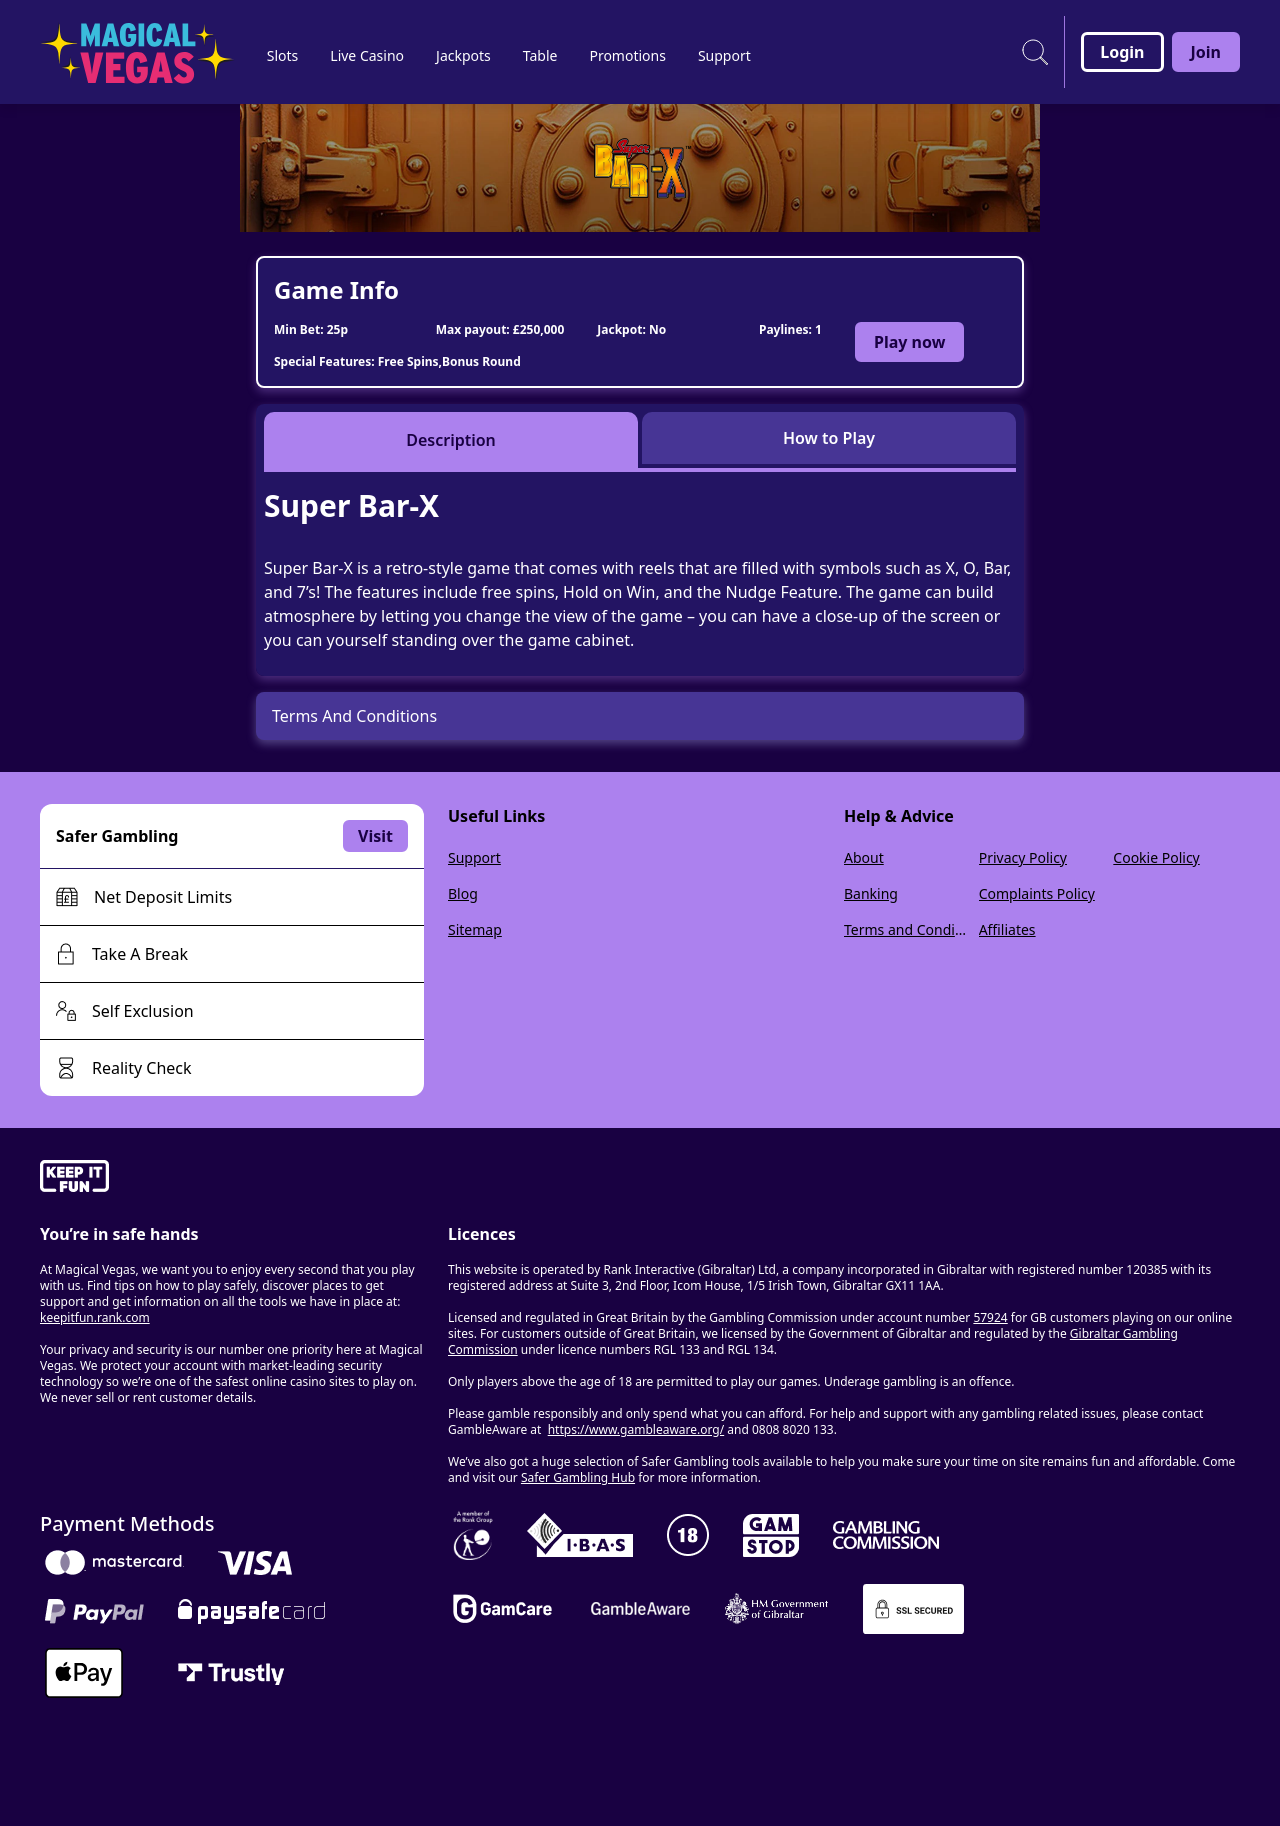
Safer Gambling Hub (578, 1477)
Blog (463, 893)
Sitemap (475, 929)
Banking (871, 893)
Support (474, 857)
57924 (990, 1317)
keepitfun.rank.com (95, 1317)
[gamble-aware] (232, 1179)
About (864, 857)
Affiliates (1007, 929)
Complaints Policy (1037, 893)
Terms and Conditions (907, 929)
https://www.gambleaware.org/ (636, 1429)
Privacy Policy (1023, 857)
